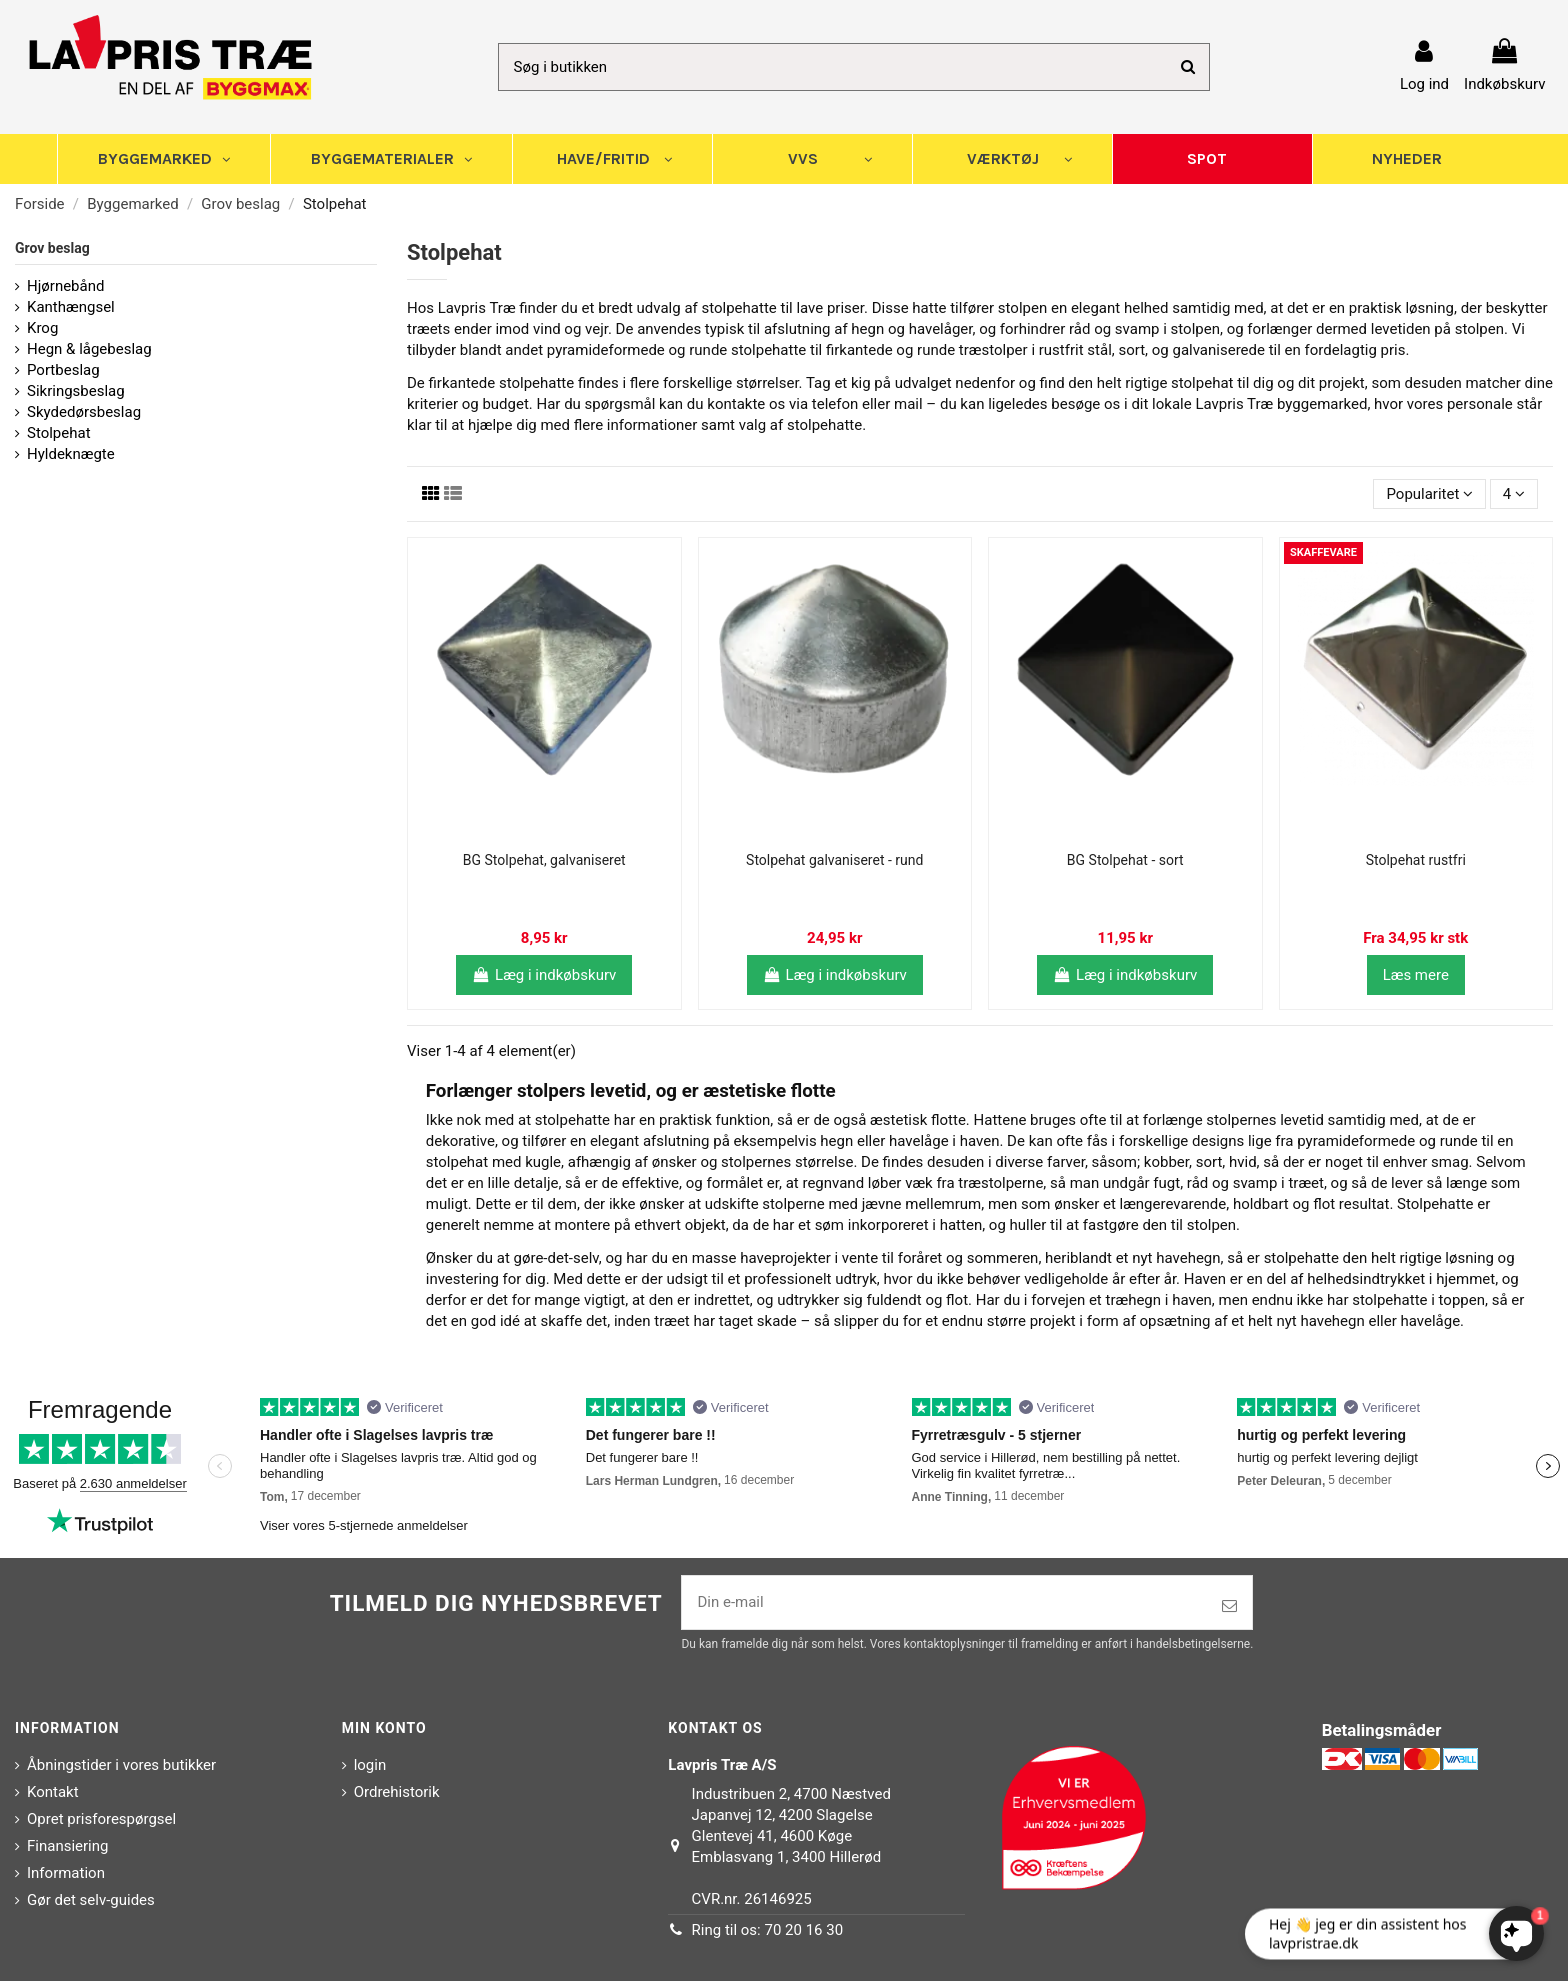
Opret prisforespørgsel (101, 1819)
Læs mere (1416, 975)
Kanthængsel (71, 307)
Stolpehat (59, 433)
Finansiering (67, 1846)
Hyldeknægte (71, 454)
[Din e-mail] (944, 1602)
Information (66, 1873)
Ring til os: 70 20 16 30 (768, 1930)
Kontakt (53, 1792)
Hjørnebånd (65, 286)
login (370, 1765)
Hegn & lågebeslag (89, 349)
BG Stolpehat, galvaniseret (544, 860)
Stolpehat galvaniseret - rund (834, 860)
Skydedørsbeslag (84, 412)
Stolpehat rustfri (1416, 860)
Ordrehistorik (397, 1792)
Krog (42, 328)
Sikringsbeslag (76, 391)
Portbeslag (63, 370)
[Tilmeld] (1229, 1606)
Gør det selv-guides (91, 1900)
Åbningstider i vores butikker (121, 1765)
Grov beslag (52, 248)
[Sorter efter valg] (1429, 494)
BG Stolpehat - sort (1125, 860)
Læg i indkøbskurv (544, 975)
